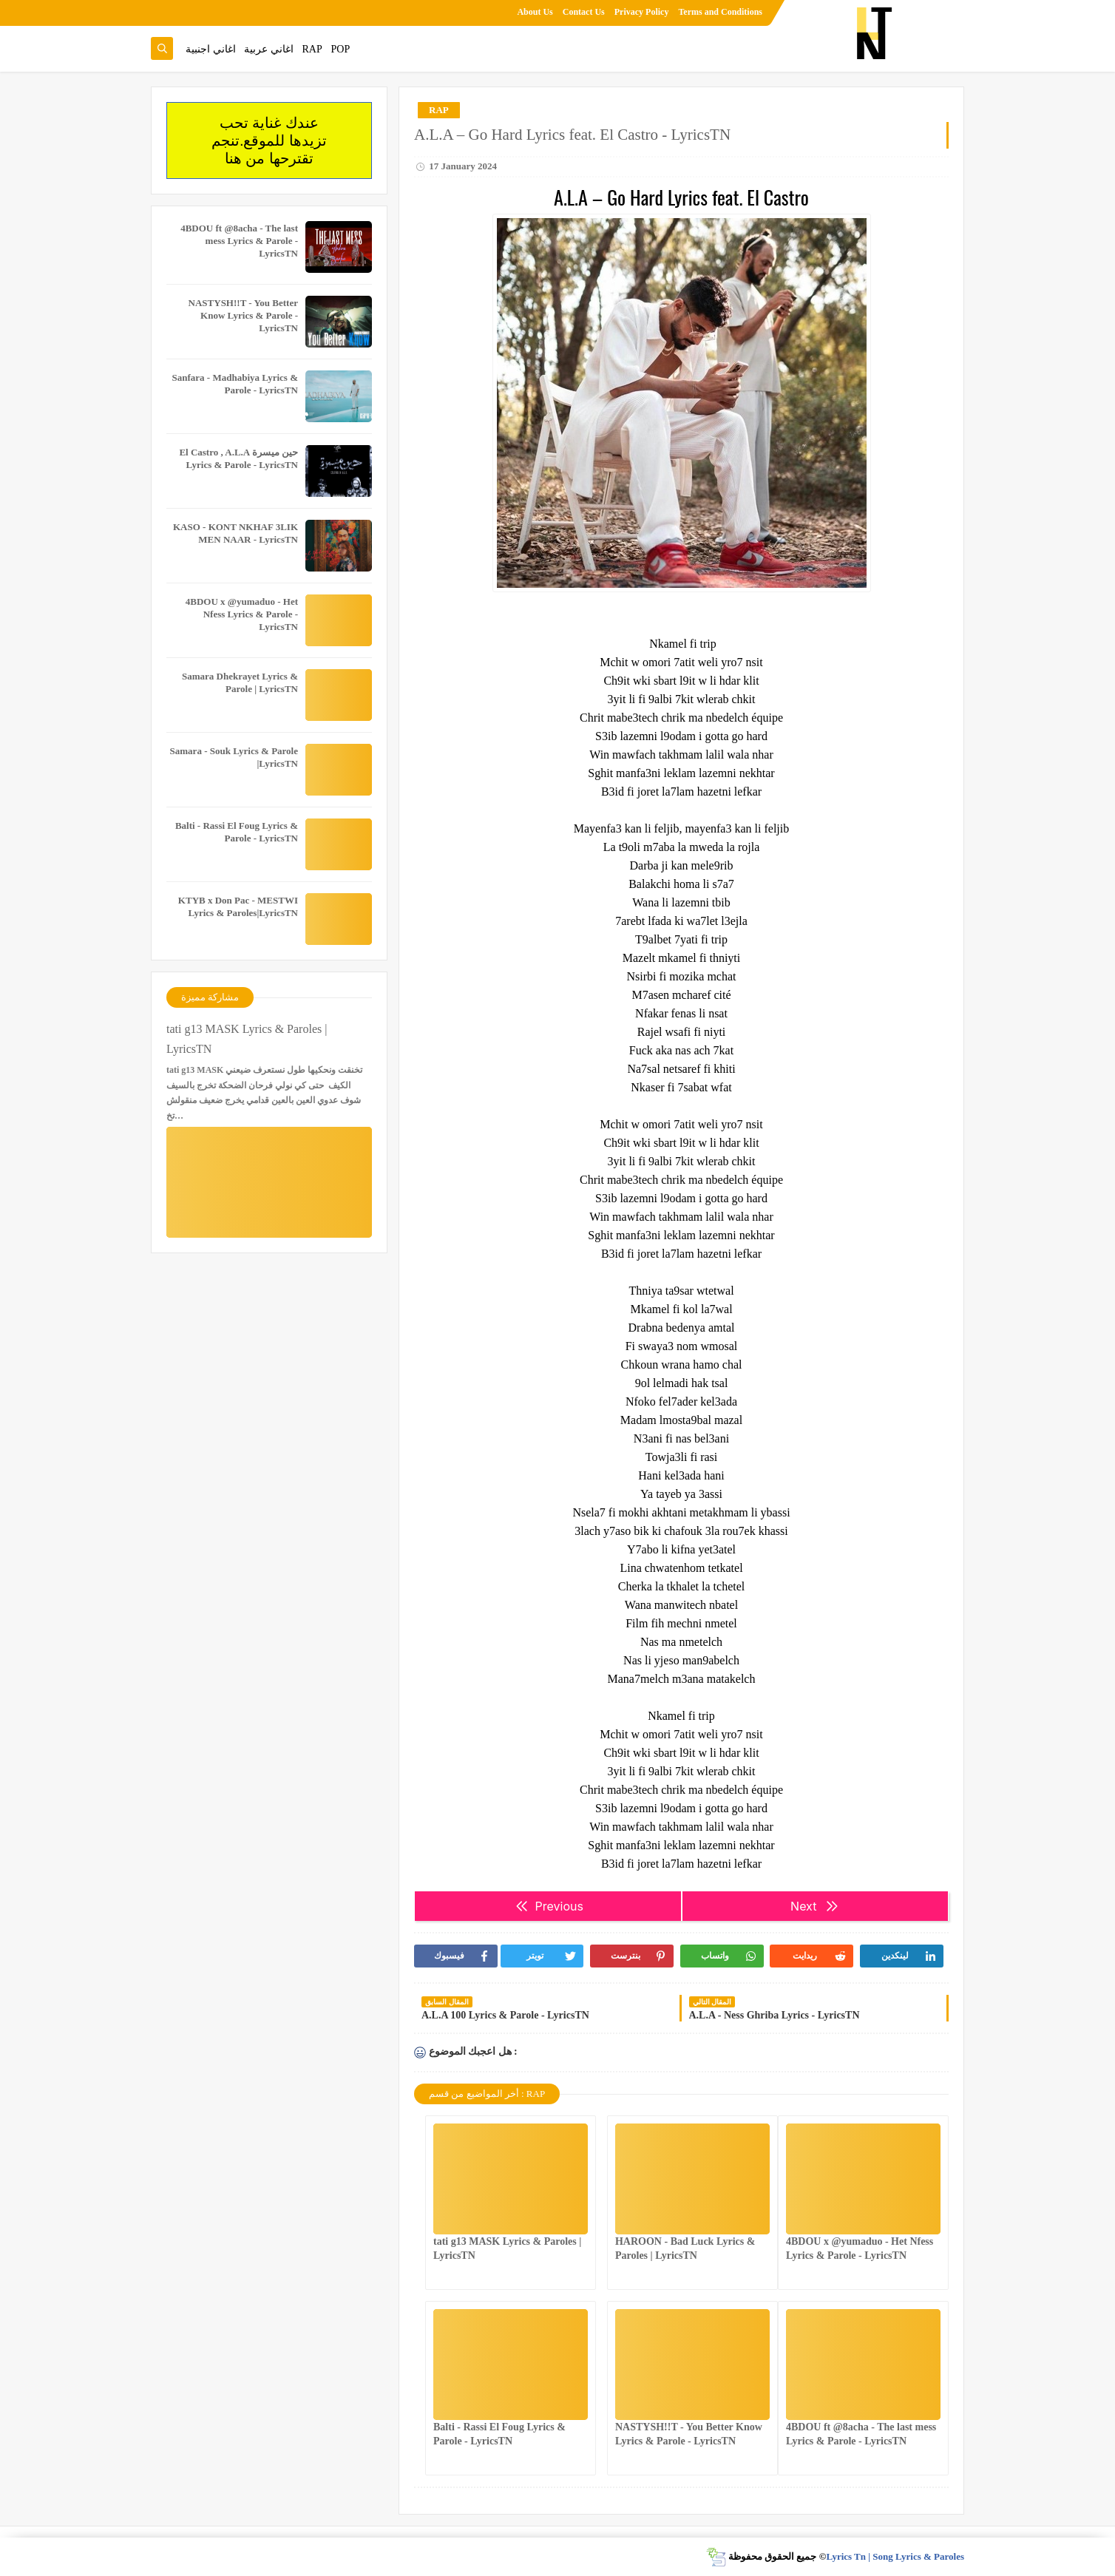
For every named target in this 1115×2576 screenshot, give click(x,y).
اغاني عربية (269, 49)
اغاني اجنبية (211, 49)
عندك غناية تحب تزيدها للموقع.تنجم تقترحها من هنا (269, 140)
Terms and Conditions (720, 12)
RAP (312, 49)
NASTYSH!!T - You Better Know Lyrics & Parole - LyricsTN (243, 315)
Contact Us (584, 12)
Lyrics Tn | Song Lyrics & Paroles (895, 2556)
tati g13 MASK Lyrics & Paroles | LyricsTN (246, 1039)
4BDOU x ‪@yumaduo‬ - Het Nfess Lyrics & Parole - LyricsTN (242, 614)
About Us (534, 12)
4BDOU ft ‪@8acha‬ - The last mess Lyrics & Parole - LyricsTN (239, 241)
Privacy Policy (641, 12)
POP (340, 49)
